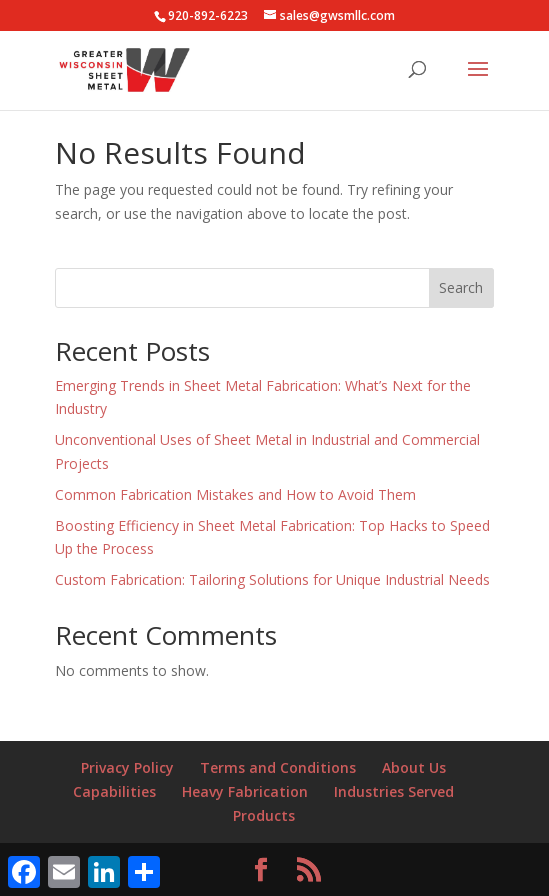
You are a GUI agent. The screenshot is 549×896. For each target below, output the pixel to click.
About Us (414, 767)
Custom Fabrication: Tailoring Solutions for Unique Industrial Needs (272, 579)
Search (461, 287)
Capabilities (114, 791)
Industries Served (394, 791)
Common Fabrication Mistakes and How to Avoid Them (235, 494)
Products (264, 815)
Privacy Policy (127, 767)
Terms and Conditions (278, 767)
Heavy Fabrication (245, 791)
